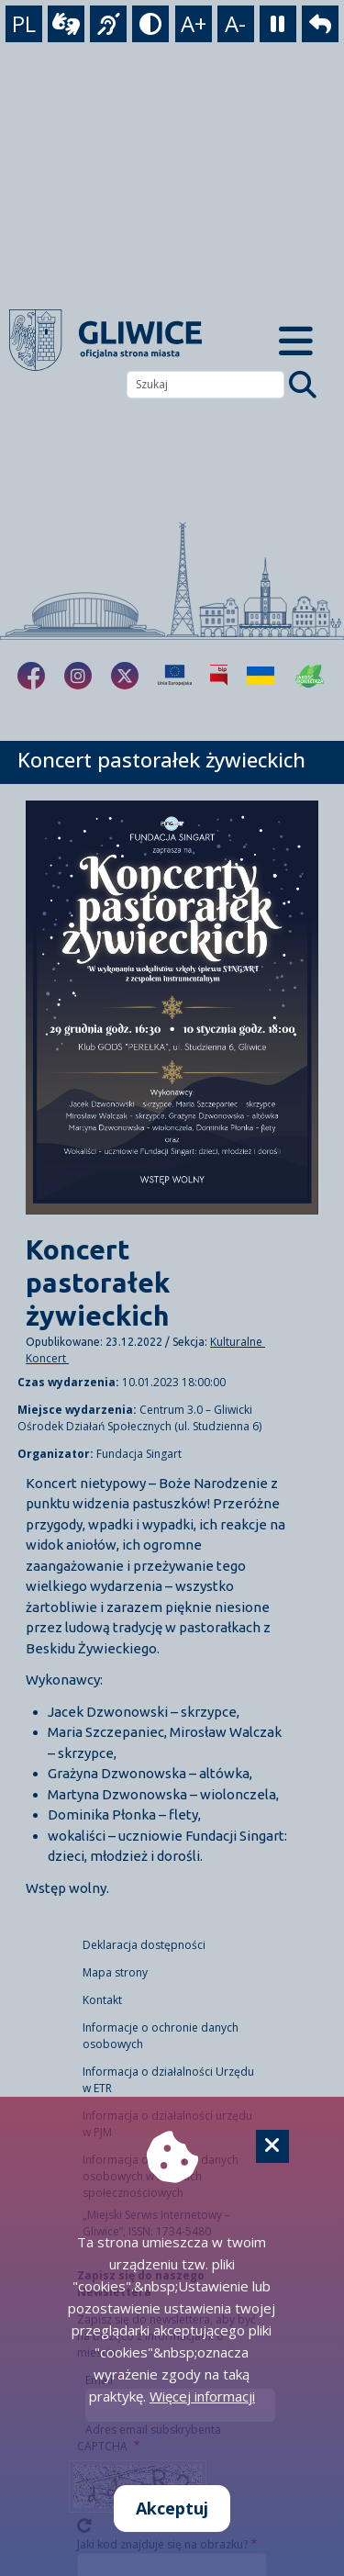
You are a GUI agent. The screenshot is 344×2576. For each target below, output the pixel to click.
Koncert (47, 1358)
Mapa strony (115, 1972)
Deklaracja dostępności (144, 1945)
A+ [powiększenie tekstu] (193, 23)
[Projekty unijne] (175, 675)
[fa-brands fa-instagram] (78, 675)
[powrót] (320, 24)
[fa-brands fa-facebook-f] (31, 675)
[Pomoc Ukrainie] (260, 675)
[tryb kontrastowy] (150, 24)
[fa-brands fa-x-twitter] (125, 675)
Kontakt (102, 2000)
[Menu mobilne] (296, 340)
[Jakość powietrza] (310, 675)
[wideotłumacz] (66, 24)
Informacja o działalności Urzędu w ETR (168, 2080)
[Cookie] (272, 2146)
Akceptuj (172, 2508)
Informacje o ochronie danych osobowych (161, 2036)
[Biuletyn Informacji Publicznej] (218, 675)
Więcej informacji (202, 2396)
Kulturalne (237, 1342)
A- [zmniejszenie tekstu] (235, 23)
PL (24, 23)
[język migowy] (108, 24)
